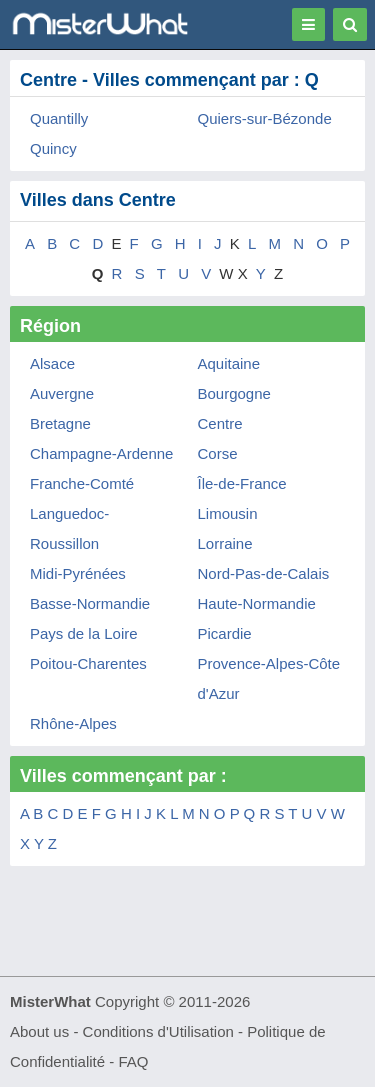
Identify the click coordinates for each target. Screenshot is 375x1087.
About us (39, 1031)
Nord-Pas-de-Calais (264, 573)
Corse (218, 453)
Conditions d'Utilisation (158, 1031)
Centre (220, 423)
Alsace (52, 363)
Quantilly (59, 118)
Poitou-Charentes (88, 663)
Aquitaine (229, 363)
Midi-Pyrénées (78, 573)
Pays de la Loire (84, 633)
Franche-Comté (82, 483)
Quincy (53, 148)
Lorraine (225, 543)
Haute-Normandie (257, 603)
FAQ (133, 1061)
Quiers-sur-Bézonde (265, 118)
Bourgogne (234, 393)
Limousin (228, 513)
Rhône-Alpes (73, 723)
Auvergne (62, 393)
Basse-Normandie (90, 603)
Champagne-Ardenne (101, 453)
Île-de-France (242, 483)
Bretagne (60, 423)
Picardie (225, 633)
